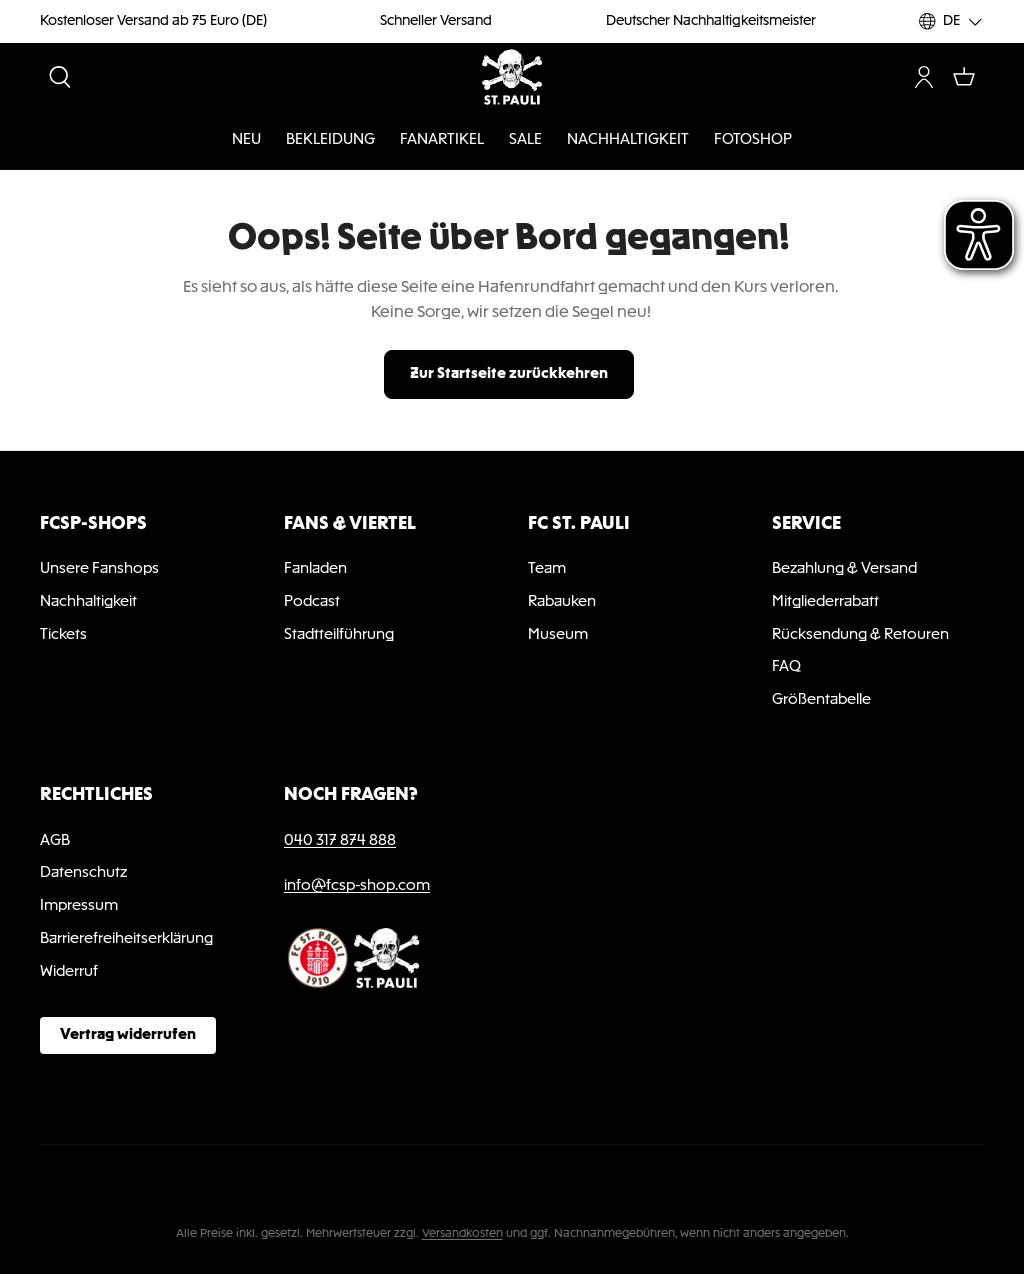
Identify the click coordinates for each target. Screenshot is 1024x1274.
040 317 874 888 (340, 841)
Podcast (312, 602)
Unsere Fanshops (99, 569)
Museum (558, 635)
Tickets (63, 635)
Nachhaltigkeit (88, 602)
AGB (55, 841)
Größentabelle (821, 700)
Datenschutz (83, 873)
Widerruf (69, 972)
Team (547, 569)
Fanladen (315, 569)
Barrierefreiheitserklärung (126, 939)
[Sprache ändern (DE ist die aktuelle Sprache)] (951, 21)
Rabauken (562, 602)
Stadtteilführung (339, 635)
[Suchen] (60, 77)
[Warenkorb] (964, 77)
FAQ (786, 667)
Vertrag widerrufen (128, 1035)
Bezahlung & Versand (844, 569)
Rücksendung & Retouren (860, 635)
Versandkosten (462, 1234)
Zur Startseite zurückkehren (509, 374)
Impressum (79, 906)
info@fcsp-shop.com (357, 886)
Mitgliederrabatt (825, 602)
